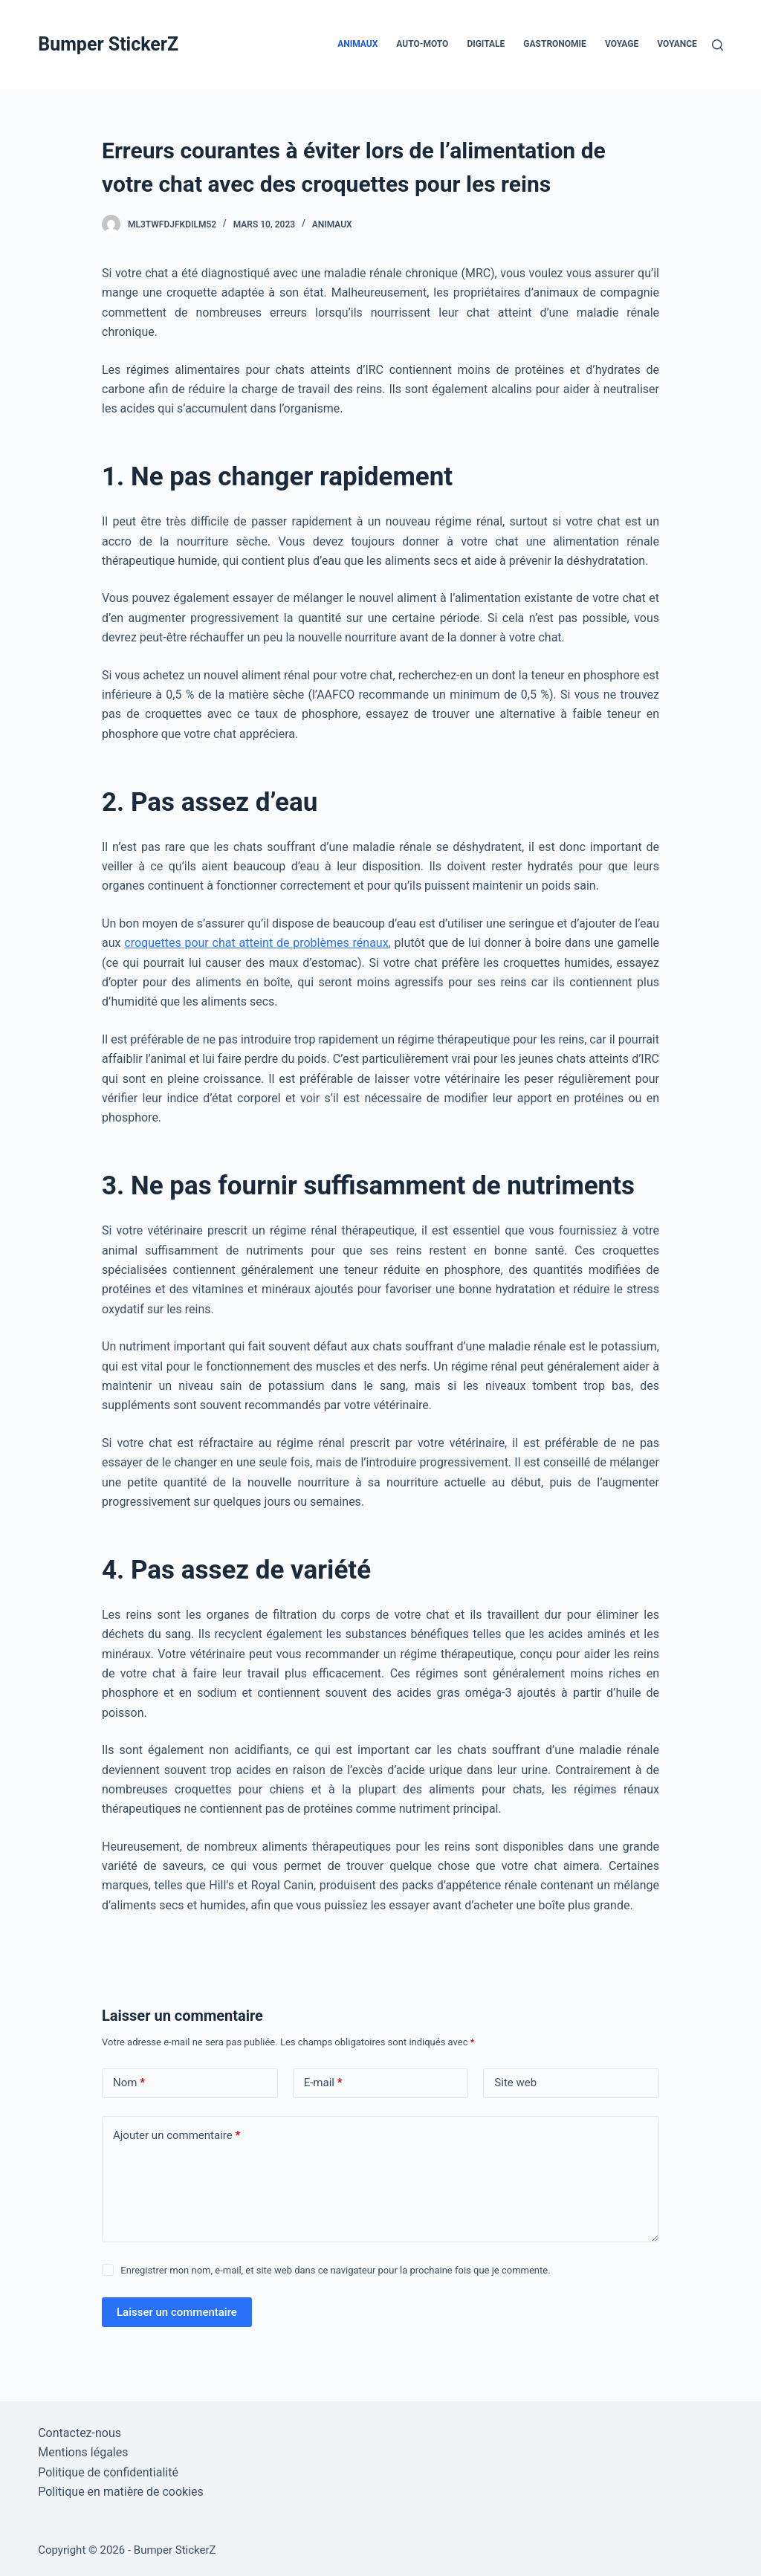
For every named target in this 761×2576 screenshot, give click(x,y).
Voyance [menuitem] (677, 44)
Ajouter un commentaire (176, 2135)
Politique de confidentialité (108, 2472)
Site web (515, 2082)
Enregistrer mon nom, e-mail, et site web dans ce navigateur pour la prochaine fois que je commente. (335, 2270)
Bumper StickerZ (108, 44)
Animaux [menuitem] (357, 44)
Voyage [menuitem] (621, 44)
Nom (129, 2083)
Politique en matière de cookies (121, 2492)
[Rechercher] (717, 45)
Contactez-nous (79, 2433)
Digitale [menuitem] (486, 44)
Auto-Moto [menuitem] (422, 44)
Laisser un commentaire (177, 2312)
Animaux (332, 224)
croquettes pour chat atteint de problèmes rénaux (256, 943)
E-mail (323, 2083)
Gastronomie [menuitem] (554, 44)
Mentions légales (83, 2452)
